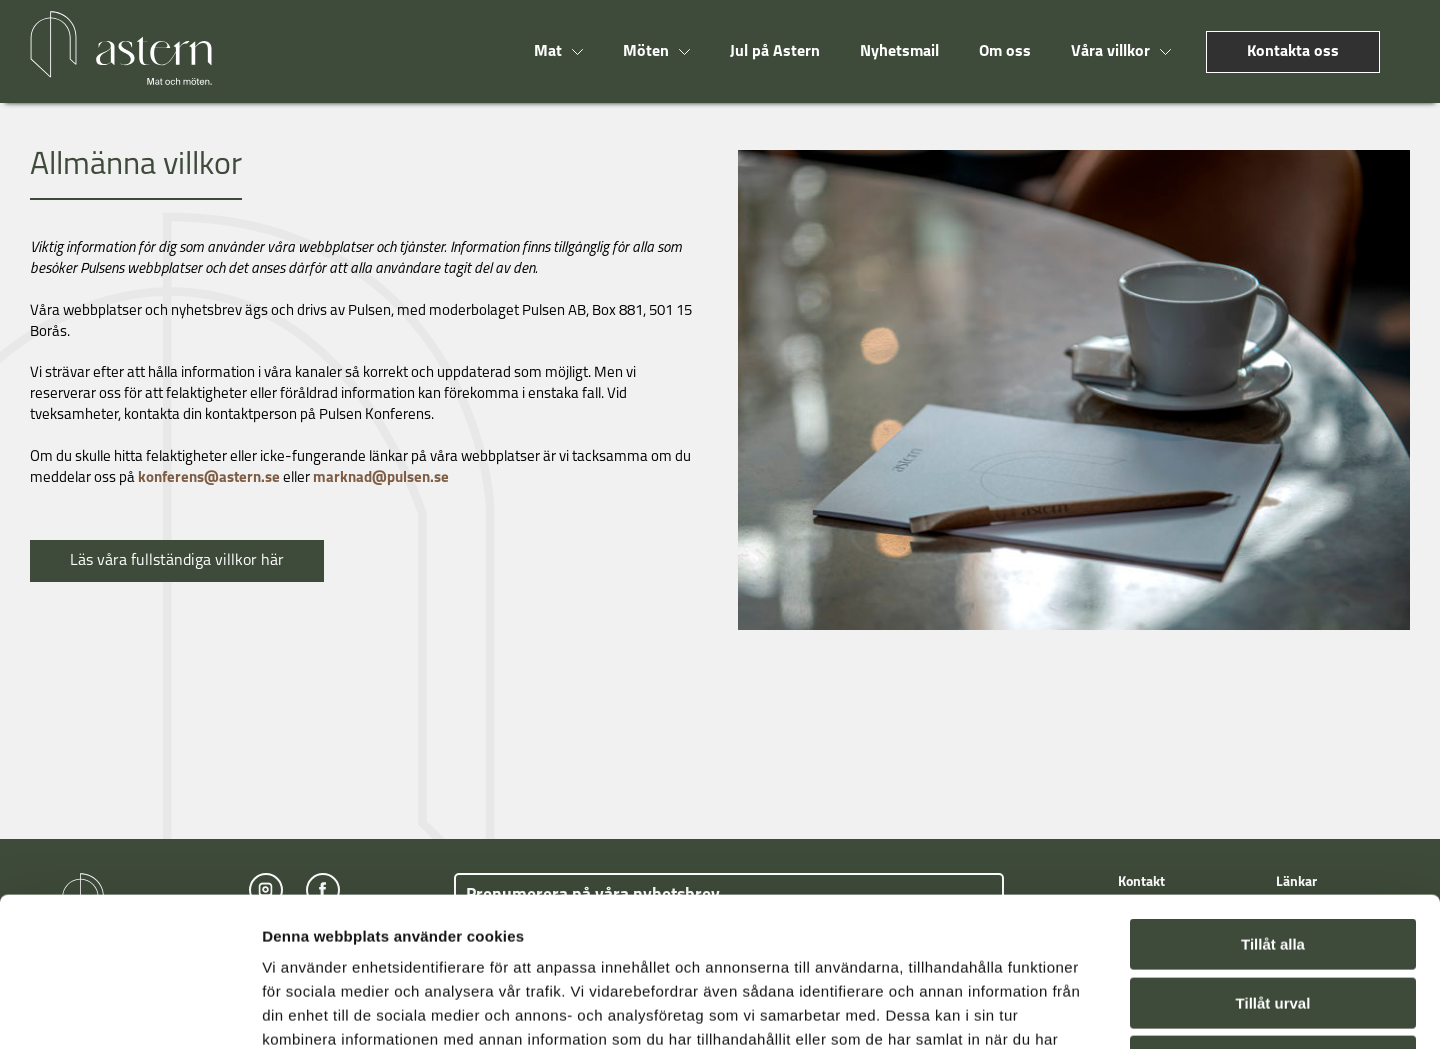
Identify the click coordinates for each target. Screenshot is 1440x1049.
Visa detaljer (1086, 1009)
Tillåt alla (1273, 804)
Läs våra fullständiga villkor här (177, 561)
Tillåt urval (1273, 863)
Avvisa (1273, 921)
